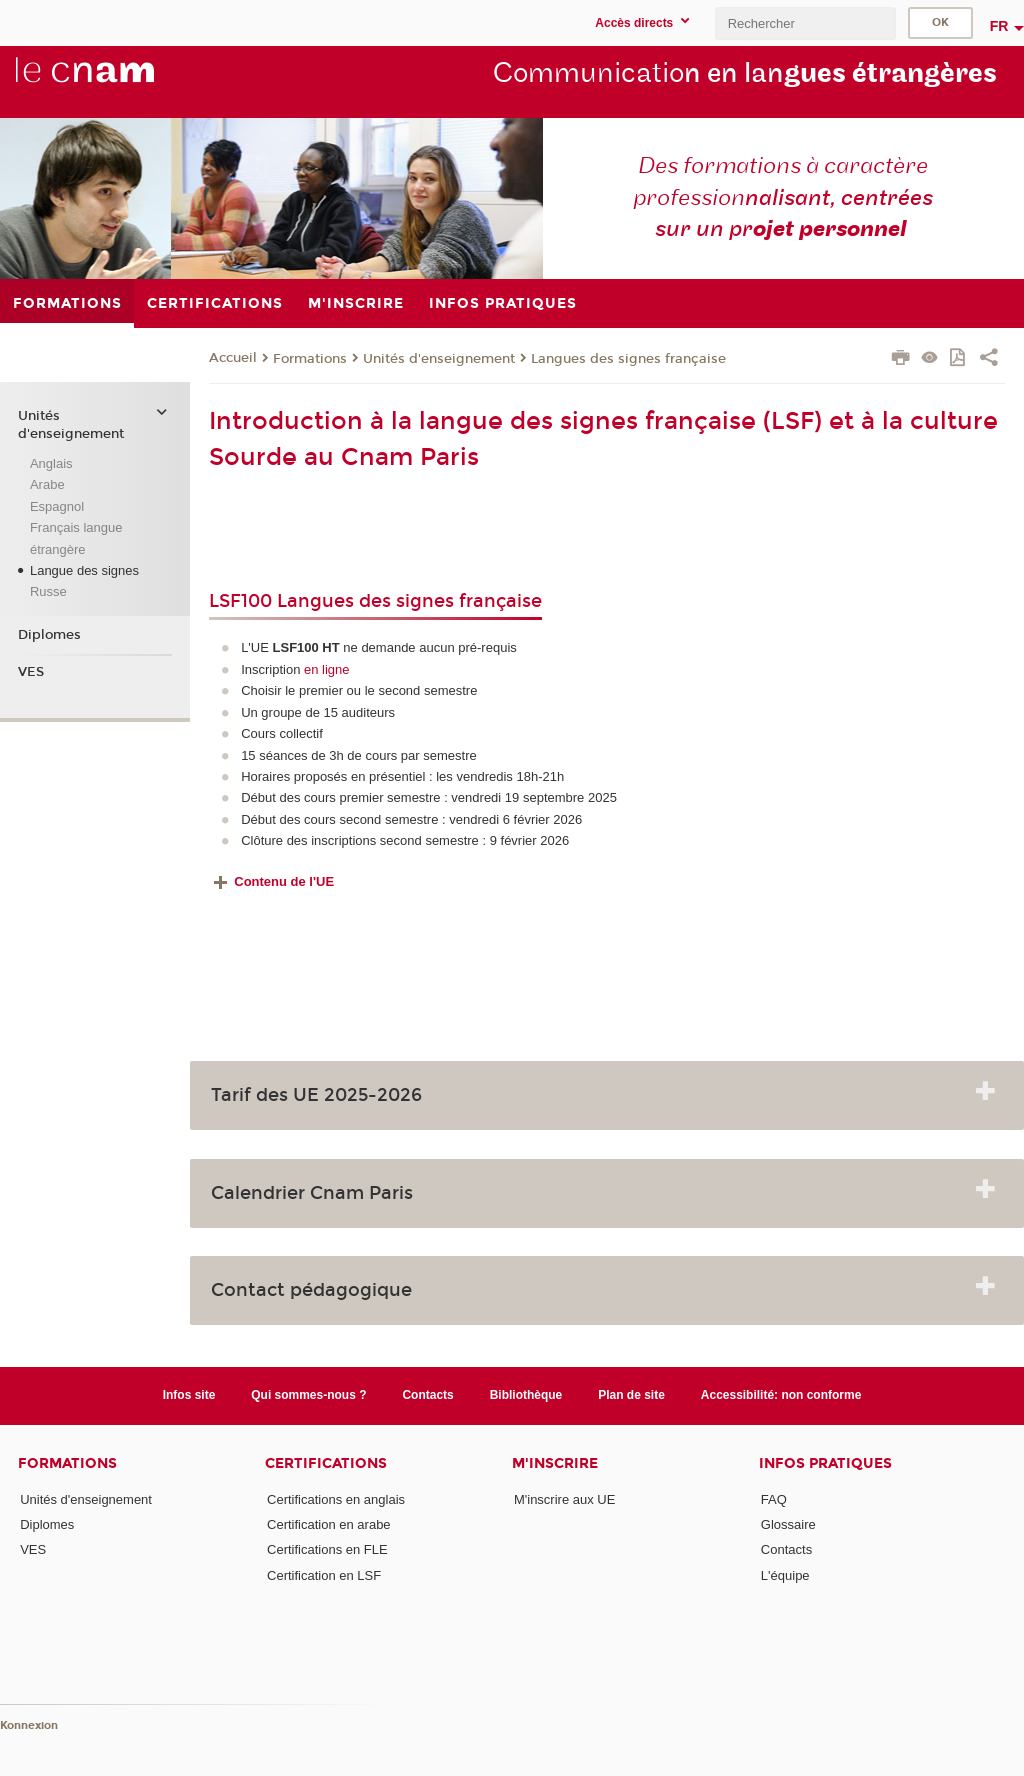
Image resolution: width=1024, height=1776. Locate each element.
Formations (310, 359)
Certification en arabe (329, 1524)
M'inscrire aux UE (564, 1499)
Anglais (51, 463)
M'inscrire (555, 1463)
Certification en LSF (324, 1575)
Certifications (326, 1463)
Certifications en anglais (336, 1499)
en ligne (327, 669)
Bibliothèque (526, 1395)
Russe (48, 591)
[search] (805, 23)
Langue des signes (84, 570)
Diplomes (49, 635)
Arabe (47, 484)
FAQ (774, 1499)
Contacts (427, 1395)
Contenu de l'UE (284, 881)
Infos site (189, 1395)
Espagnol (57, 506)
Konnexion (29, 1725)
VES (31, 672)
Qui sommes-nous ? (308, 1395)
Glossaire (788, 1524)
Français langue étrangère (76, 538)
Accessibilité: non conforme (781, 1395)
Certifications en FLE (327, 1549)
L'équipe (785, 1575)
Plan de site (631, 1395)
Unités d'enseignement (439, 359)
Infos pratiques (825, 1463)
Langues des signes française (628, 359)
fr (999, 26)
